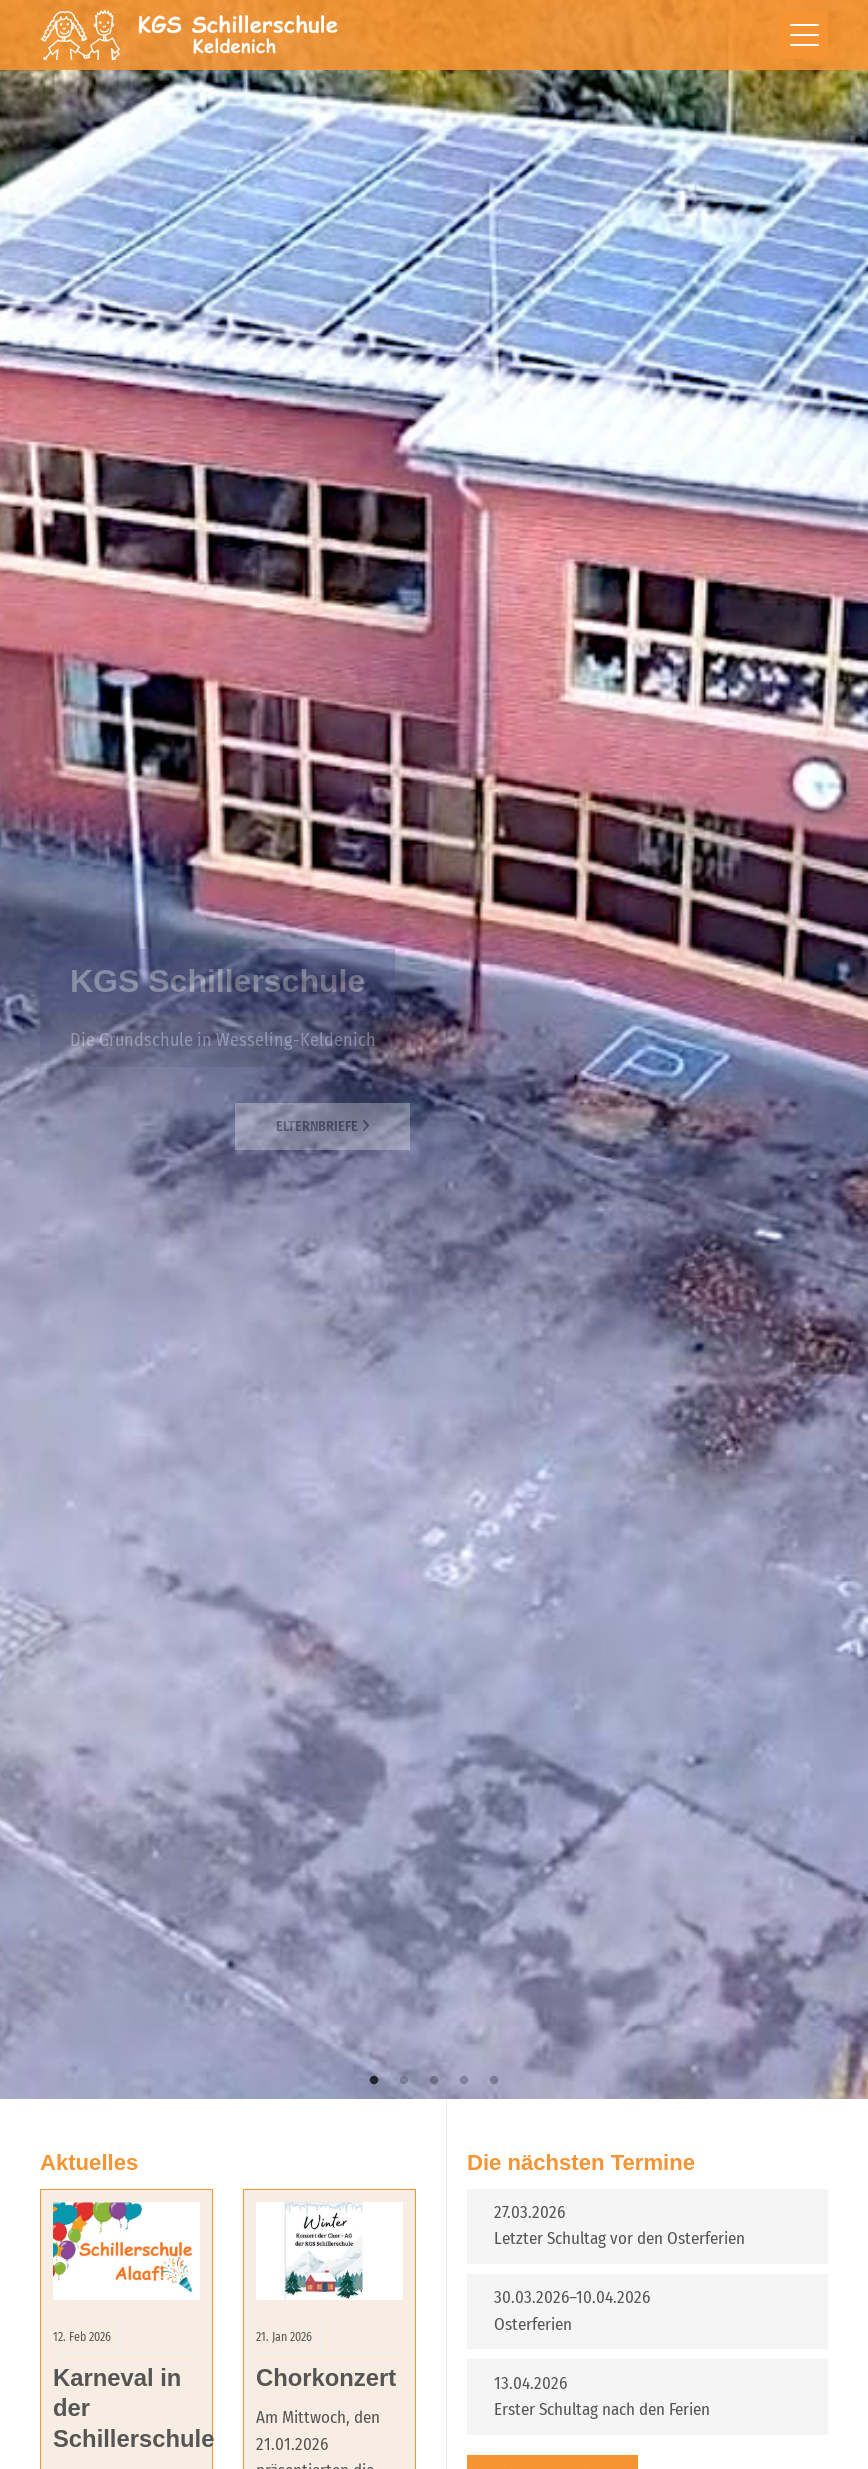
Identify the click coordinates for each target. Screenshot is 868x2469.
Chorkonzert (326, 2377)
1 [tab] (374, 2081)
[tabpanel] (434, 1049)
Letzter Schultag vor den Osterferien (619, 2238)
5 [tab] (494, 2081)
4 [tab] (464, 2081)
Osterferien (533, 2324)
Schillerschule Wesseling (190, 35)
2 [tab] (404, 2081)
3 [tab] (434, 2081)
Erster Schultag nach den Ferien (602, 2409)
